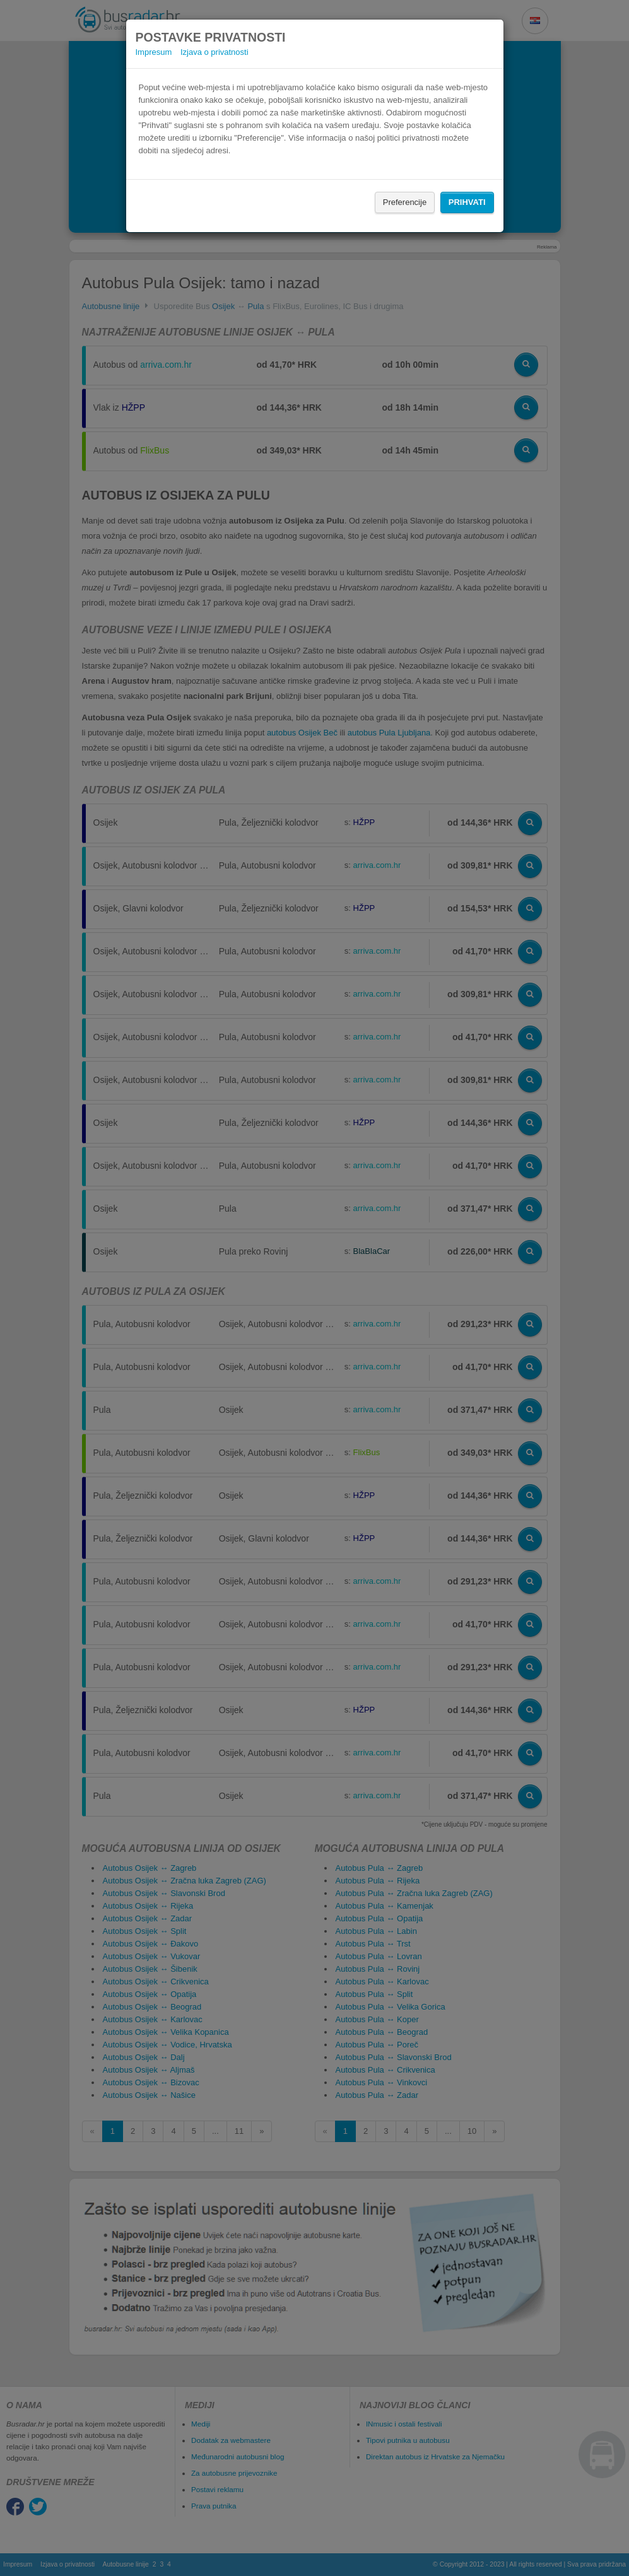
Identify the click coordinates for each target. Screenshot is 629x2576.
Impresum (154, 52)
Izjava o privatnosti (214, 52)
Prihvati (467, 202)
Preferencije (404, 202)
